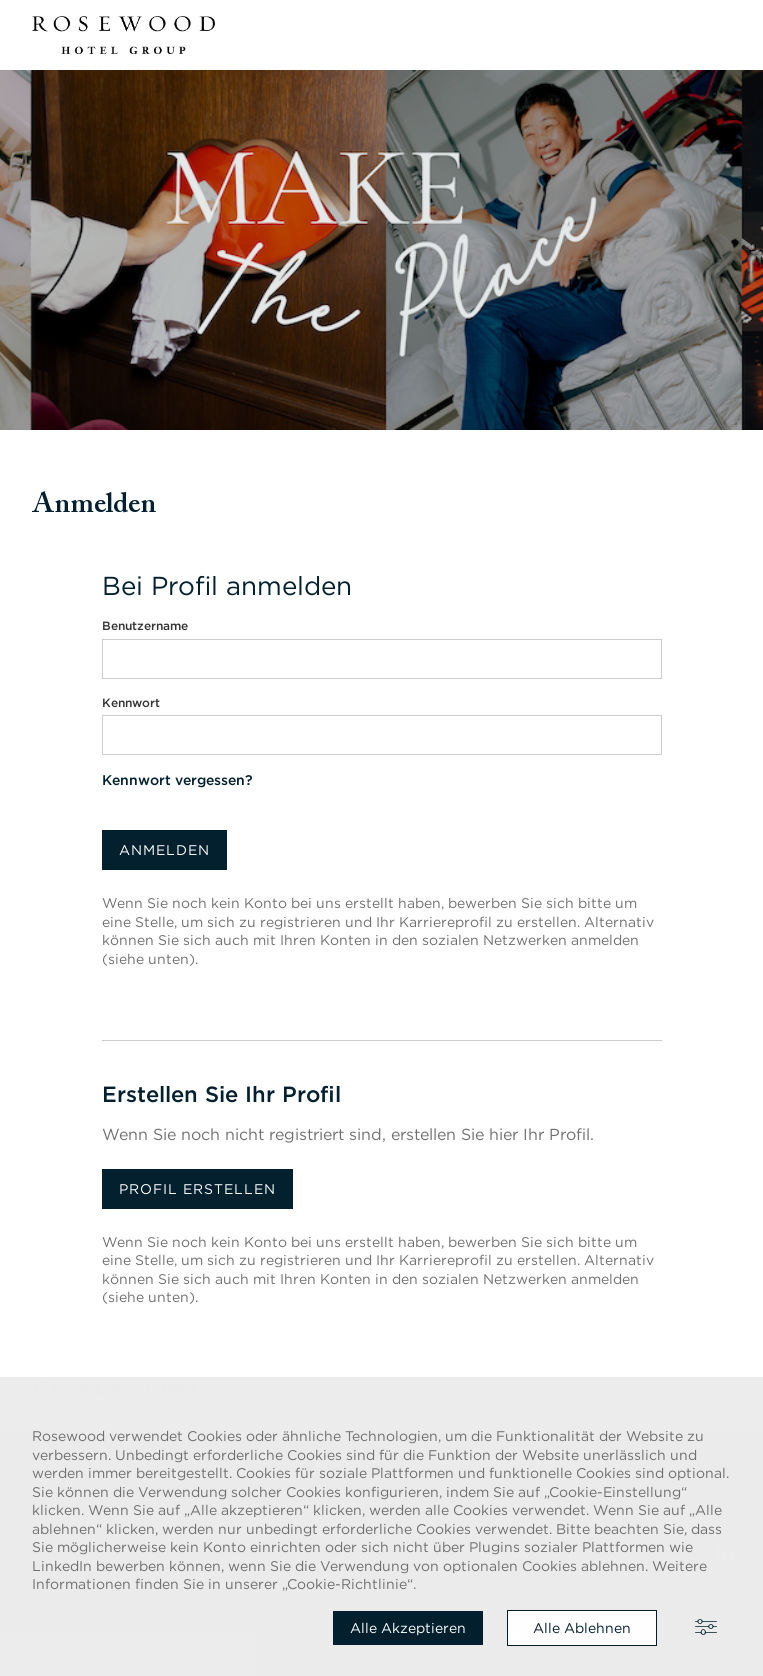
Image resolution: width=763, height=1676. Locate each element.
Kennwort (131, 702)
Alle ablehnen (582, 1628)
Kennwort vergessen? (177, 780)
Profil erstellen (197, 1189)
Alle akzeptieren (408, 1628)
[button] (719, 35)
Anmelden (164, 850)
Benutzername (145, 625)
